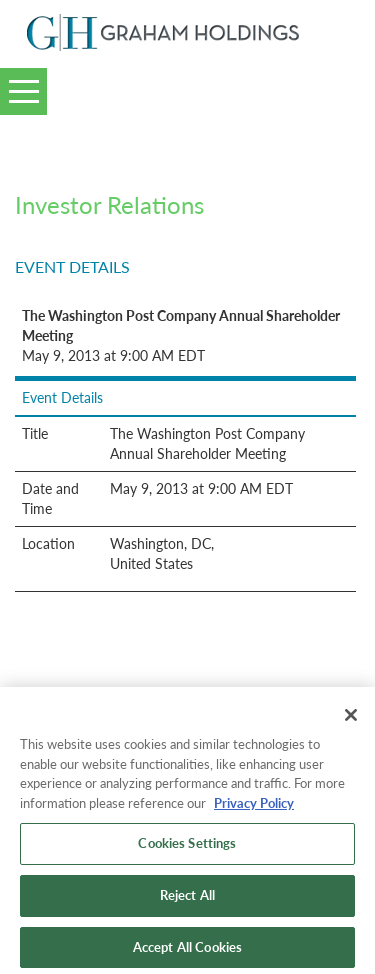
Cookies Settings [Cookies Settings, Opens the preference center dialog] (187, 850)
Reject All (187, 901)
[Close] (351, 721)
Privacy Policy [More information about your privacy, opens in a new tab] (254, 809)
